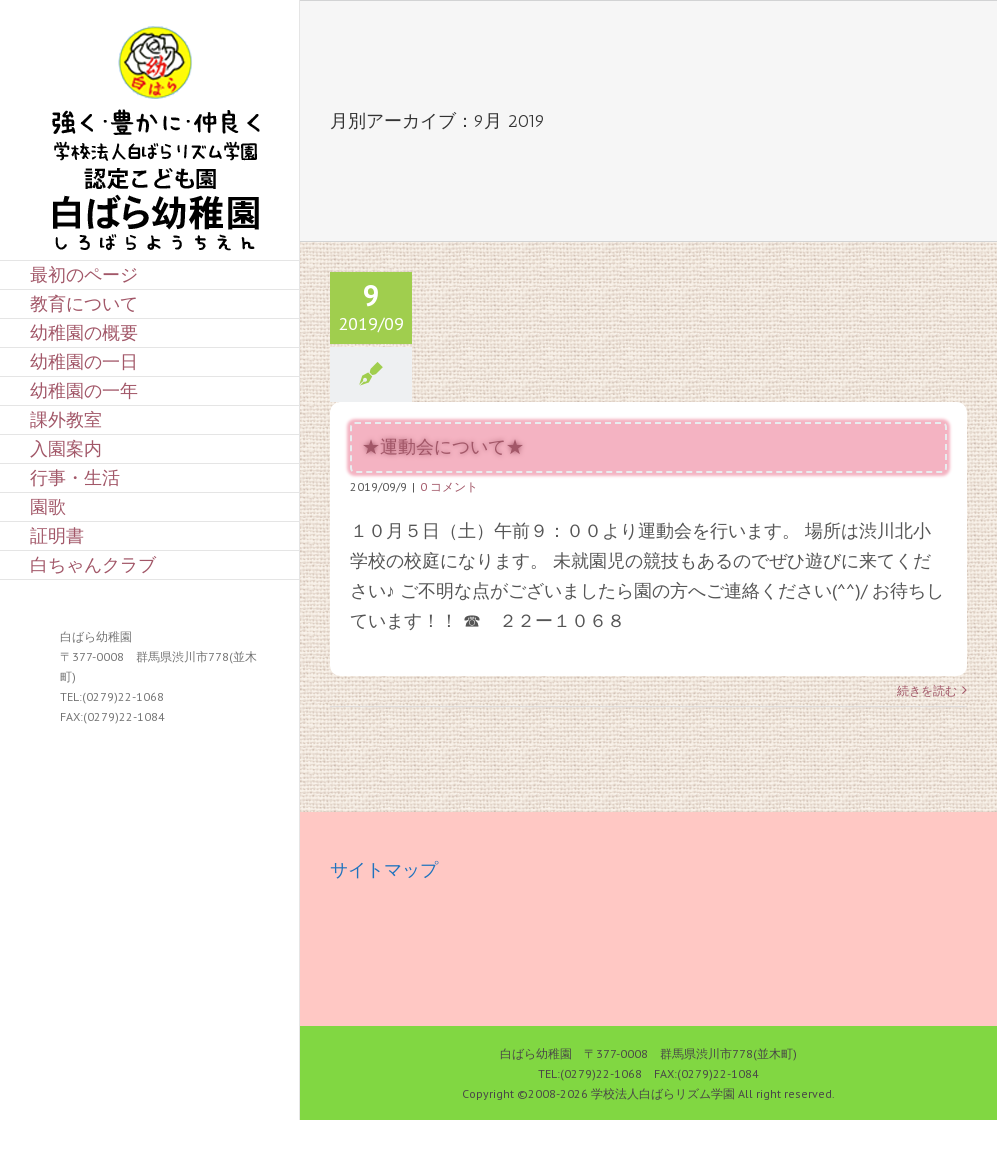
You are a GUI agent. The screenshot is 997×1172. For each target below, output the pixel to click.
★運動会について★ (443, 447)
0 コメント (449, 486)
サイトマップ (384, 869)
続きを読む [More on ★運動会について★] (927, 690)
